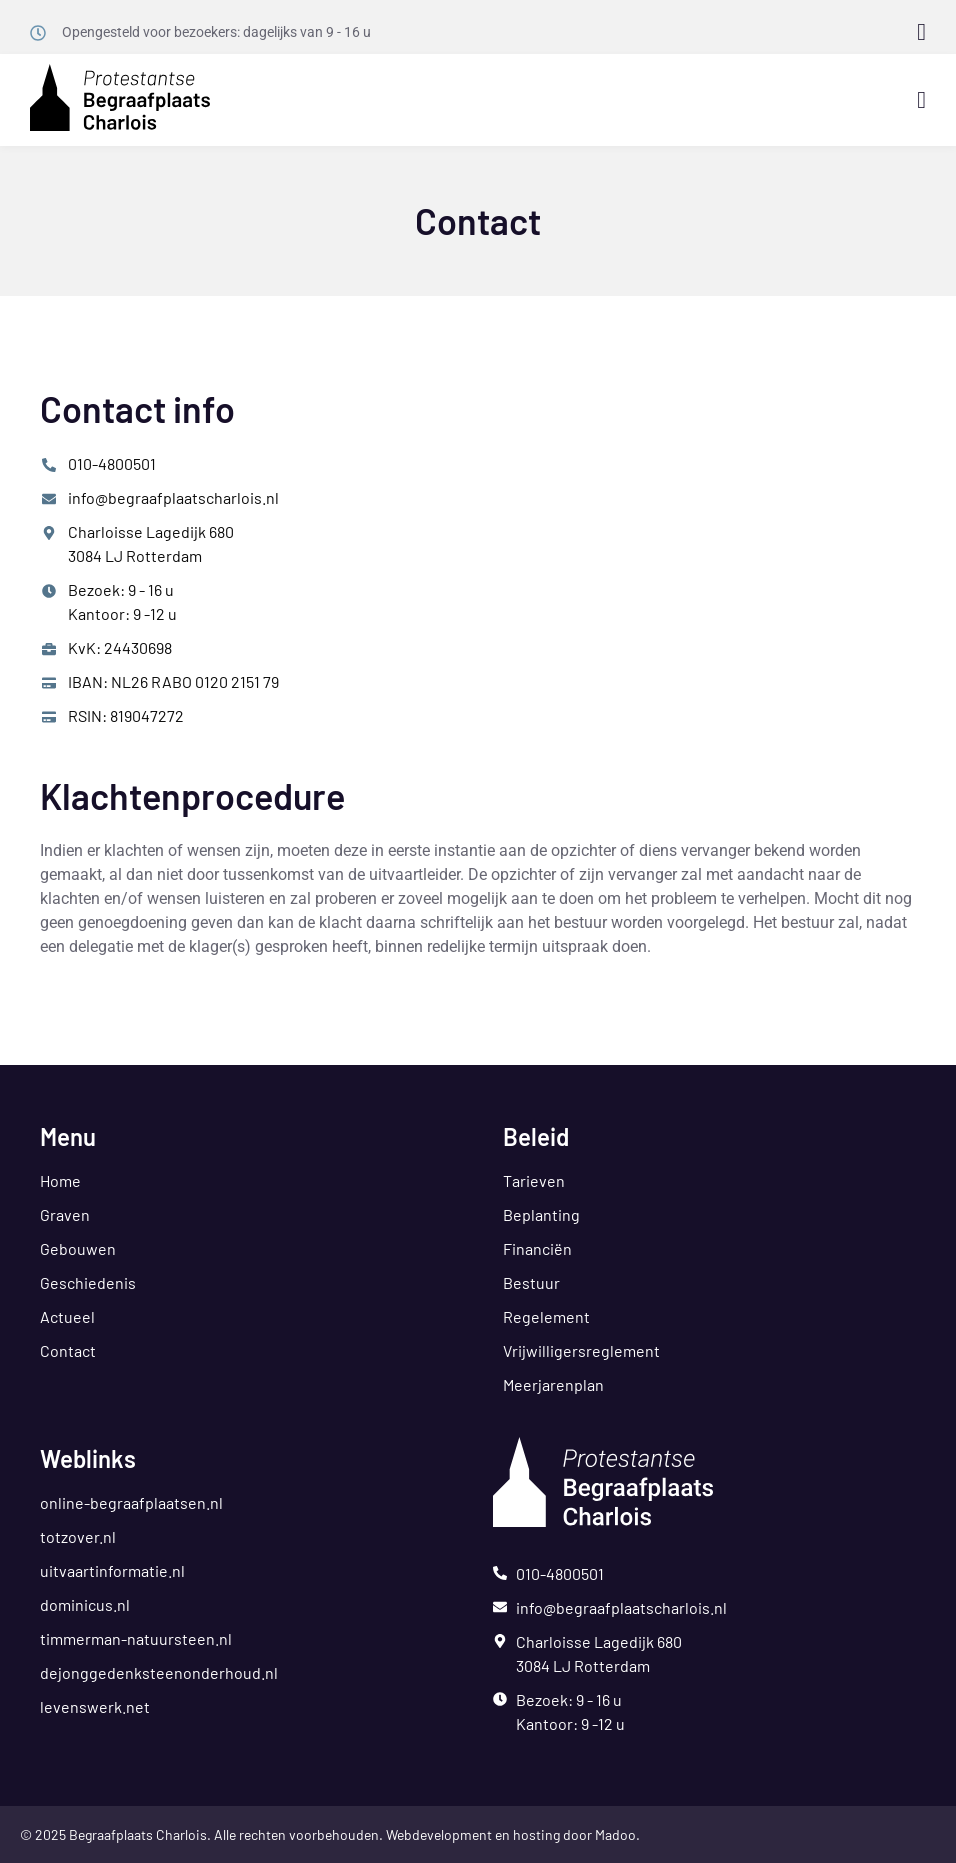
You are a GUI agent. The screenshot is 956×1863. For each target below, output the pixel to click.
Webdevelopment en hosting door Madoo (511, 1834)
